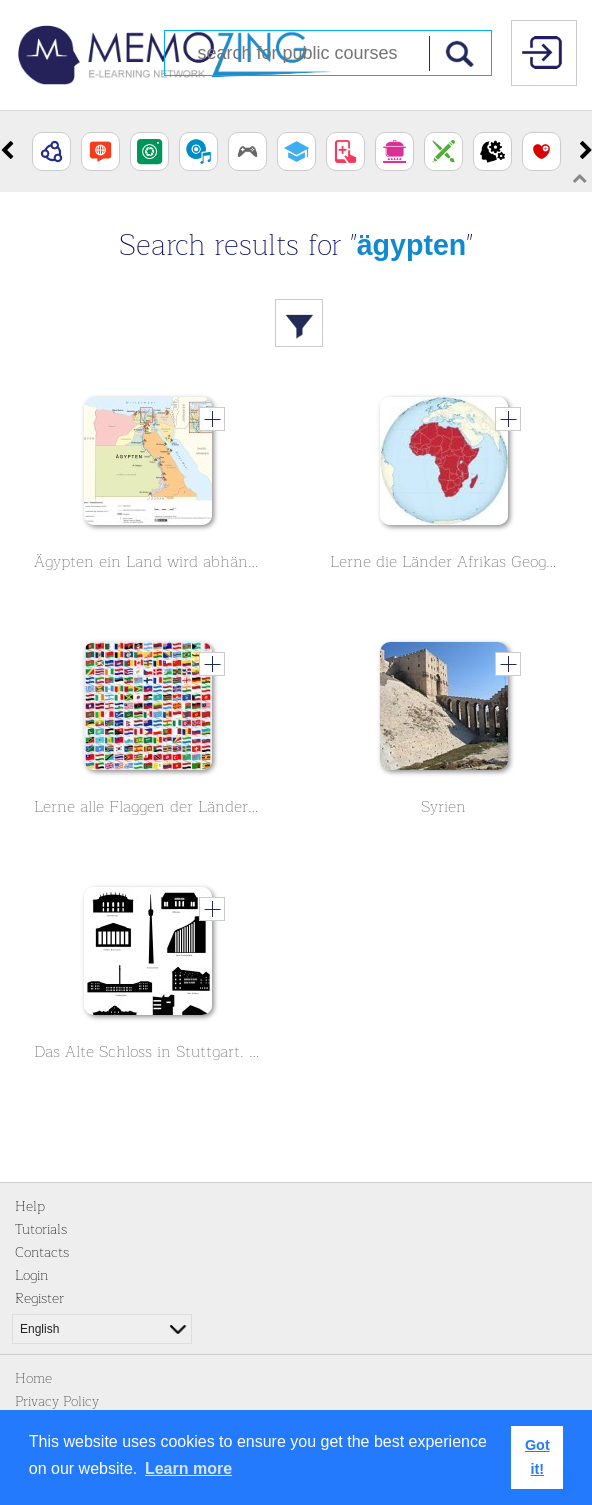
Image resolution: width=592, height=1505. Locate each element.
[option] (51, 151)
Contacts (42, 1252)
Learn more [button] (188, 1468)
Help (30, 1206)
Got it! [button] (537, 1457)
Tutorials (41, 1229)
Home (33, 1378)
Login (31, 1275)
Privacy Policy (57, 1401)
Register (39, 1298)
